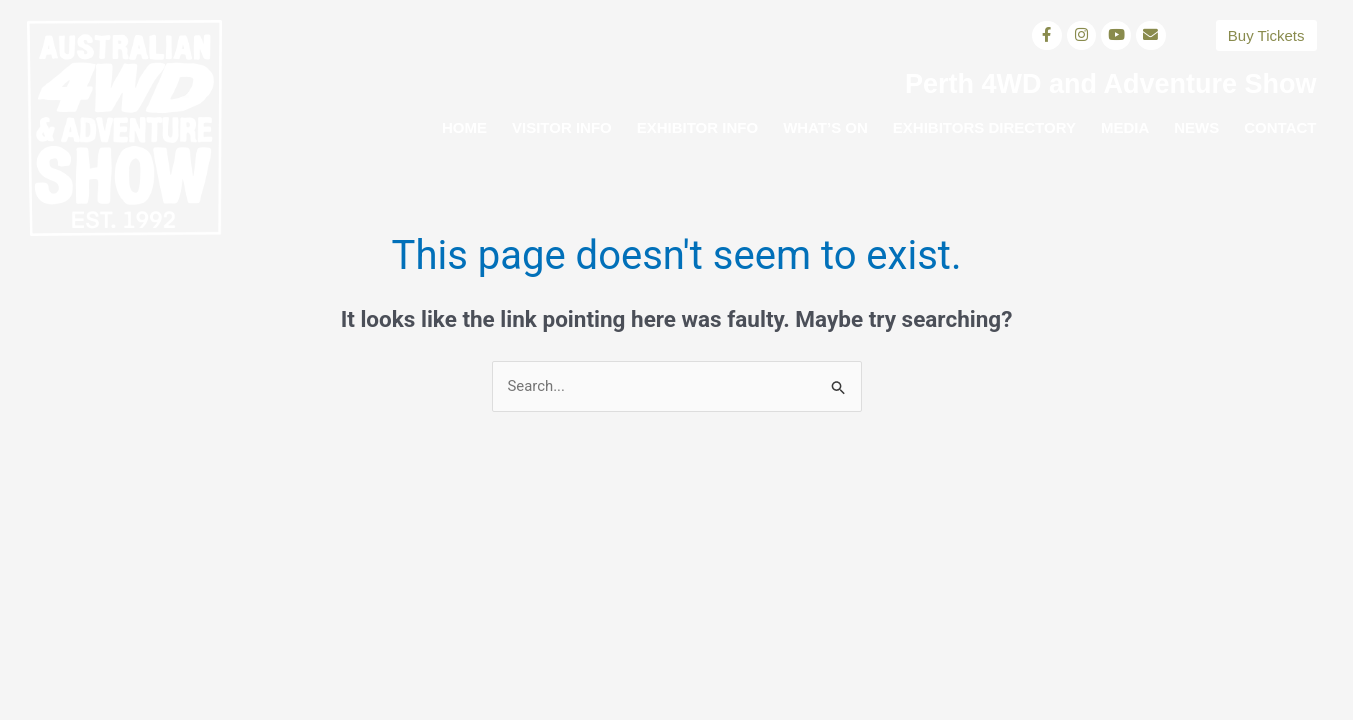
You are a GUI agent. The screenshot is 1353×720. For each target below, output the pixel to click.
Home (464, 127)
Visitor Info (562, 127)
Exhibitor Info (697, 127)
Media (1125, 127)
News (1196, 127)
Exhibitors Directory (984, 127)
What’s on (825, 127)
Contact (1280, 127)
